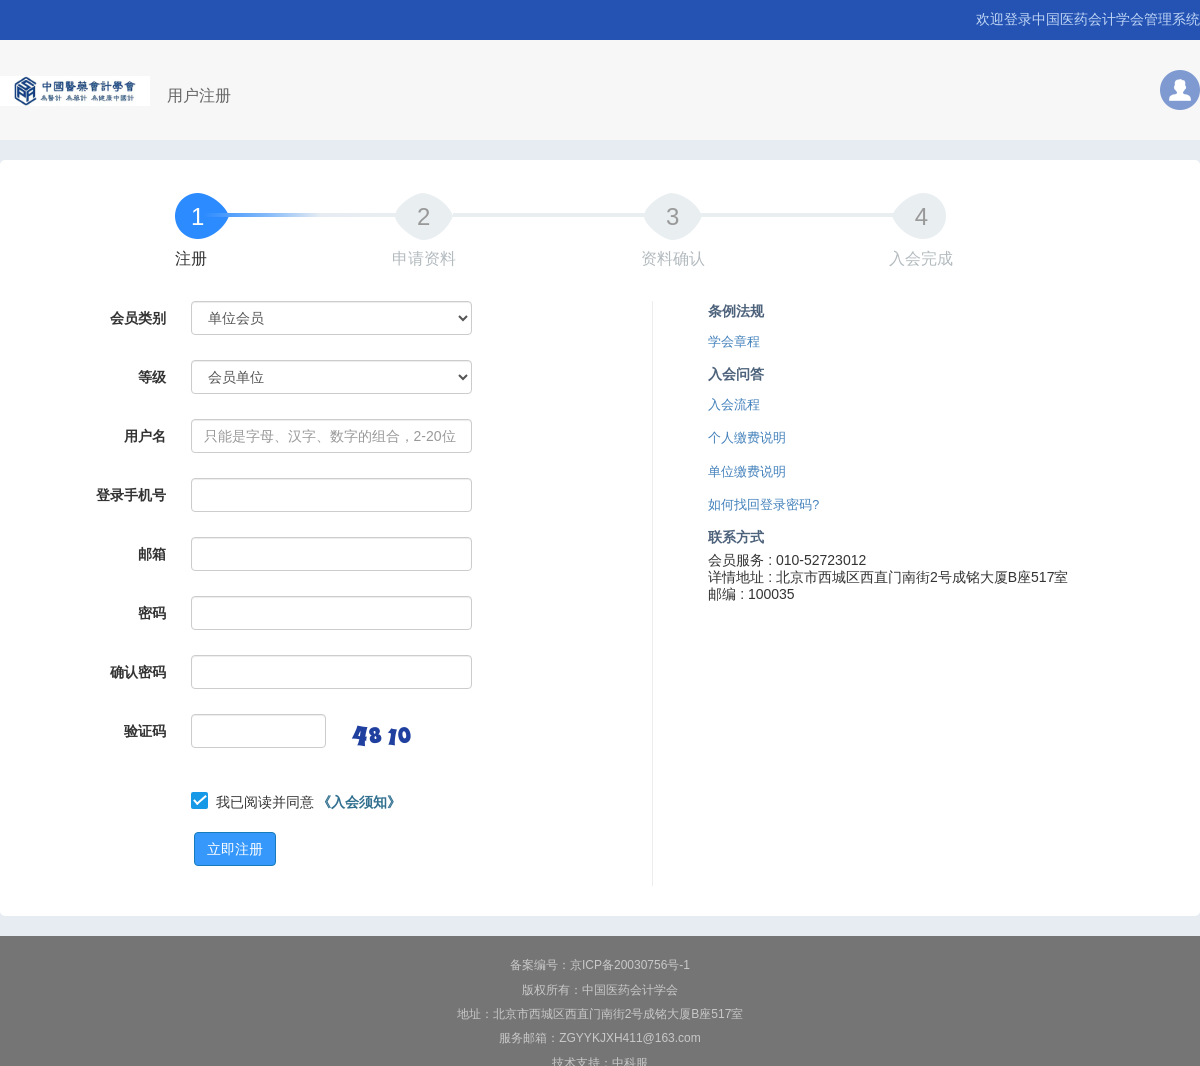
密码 (152, 613)
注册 (191, 258)
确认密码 (138, 672)
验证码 (145, 731)
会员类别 (138, 318)
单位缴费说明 (747, 472)
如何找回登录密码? (763, 505)
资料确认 (673, 258)
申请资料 (424, 258)
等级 (152, 377)
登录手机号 (131, 495)
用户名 (145, 436)
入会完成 (921, 258)
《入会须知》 (359, 802)
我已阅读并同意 (309, 802)
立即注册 (235, 849)
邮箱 (152, 554)
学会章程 (734, 342)
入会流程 (734, 405)
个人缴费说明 (747, 438)
